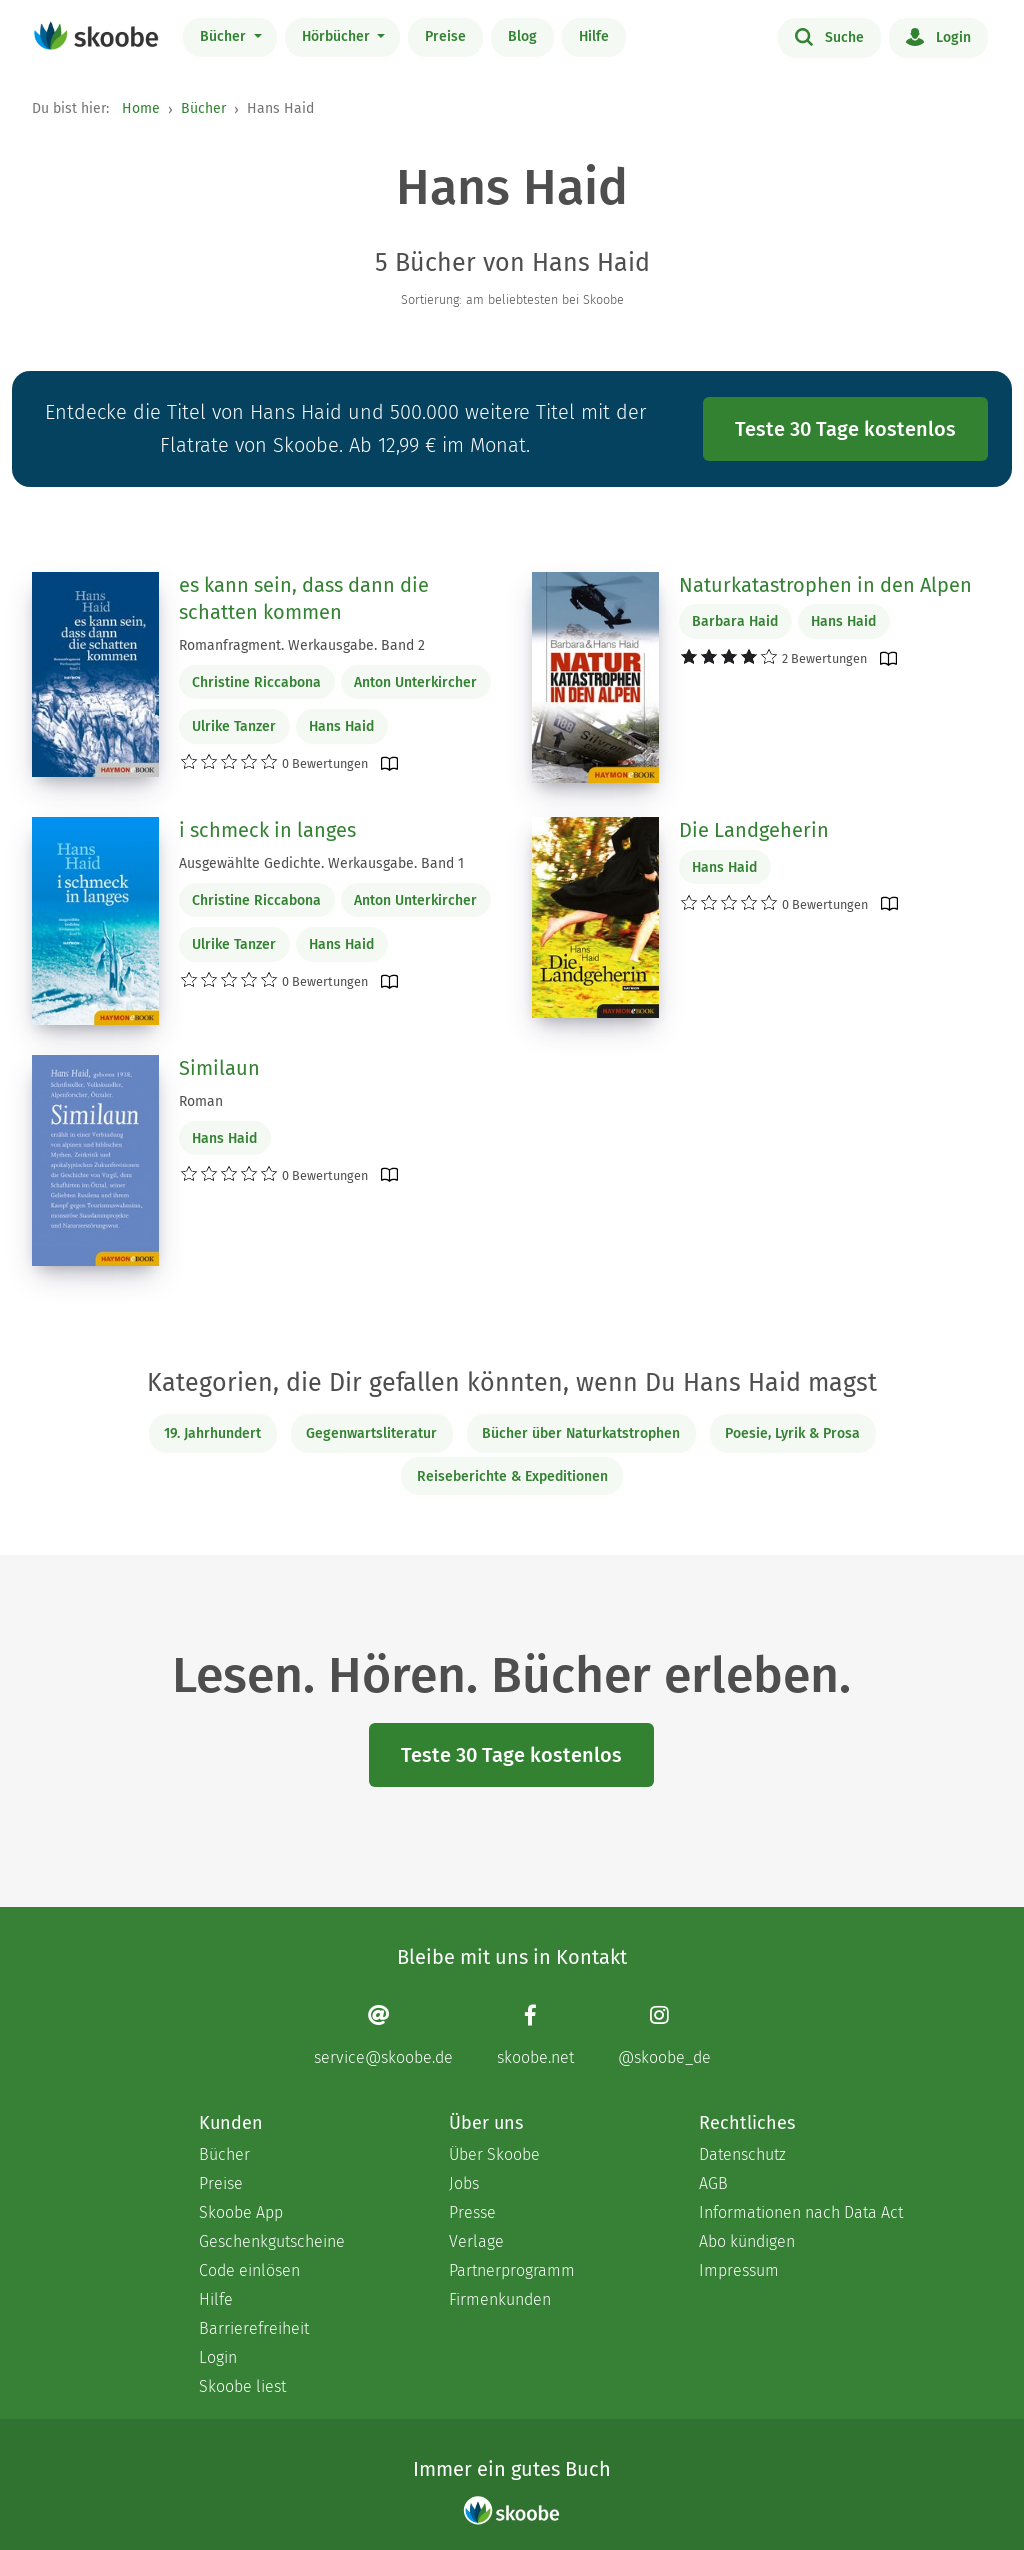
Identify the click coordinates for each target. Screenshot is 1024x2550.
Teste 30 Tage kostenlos (845, 429)
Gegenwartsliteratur (371, 1433)
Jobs (464, 2183)
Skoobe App (241, 2212)
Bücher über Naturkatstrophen (581, 1433)
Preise (445, 36)
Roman (201, 1101)
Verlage (476, 2241)
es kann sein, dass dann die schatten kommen (304, 599)
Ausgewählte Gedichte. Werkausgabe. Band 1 (321, 863)
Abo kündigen (747, 2241)
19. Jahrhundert (212, 1433)
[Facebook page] (535, 2034)
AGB (713, 2183)
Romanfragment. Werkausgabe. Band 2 (302, 645)
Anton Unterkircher (415, 682)
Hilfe (594, 36)
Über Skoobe (494, 2154)
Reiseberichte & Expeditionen (512, 1476)
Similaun (219, 1068)
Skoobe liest (242, 2386)
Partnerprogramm (512, 2270)
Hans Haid (341, 726)
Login (938, 36)
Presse (472, 2212)
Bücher (225, 36)
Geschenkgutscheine (272, 2241)
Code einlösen (249, 2270)
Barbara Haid (735, 621)
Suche (829, 36)
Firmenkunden (500, 2299)
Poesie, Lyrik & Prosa (792, 1433)
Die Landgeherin (754, 830)
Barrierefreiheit (254, 2328)
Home (141, 108)
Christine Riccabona (256, 682)
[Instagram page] (664, 2034)
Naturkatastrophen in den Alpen (825, 585)
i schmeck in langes (267, 830)
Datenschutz (742, 2154)
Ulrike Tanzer (234, 726)
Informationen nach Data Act (801, 2212)
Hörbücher (338, 36)
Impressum (739, 2270)
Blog (522, 36)
